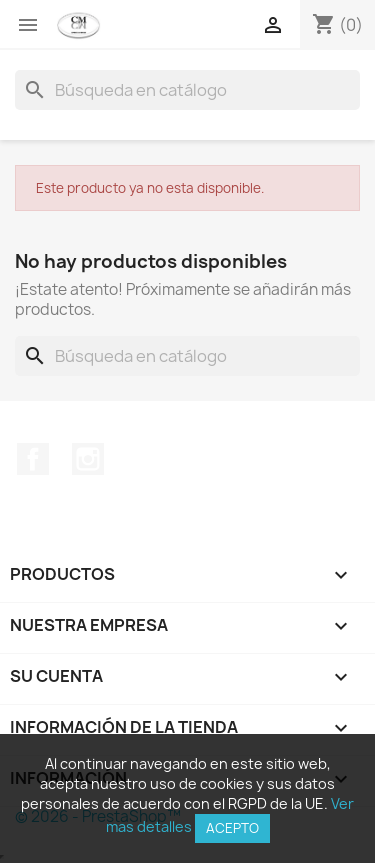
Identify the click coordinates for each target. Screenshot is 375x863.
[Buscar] (187, 90)
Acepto (232, 828)
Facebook (33, 459)
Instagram (88, 459)
